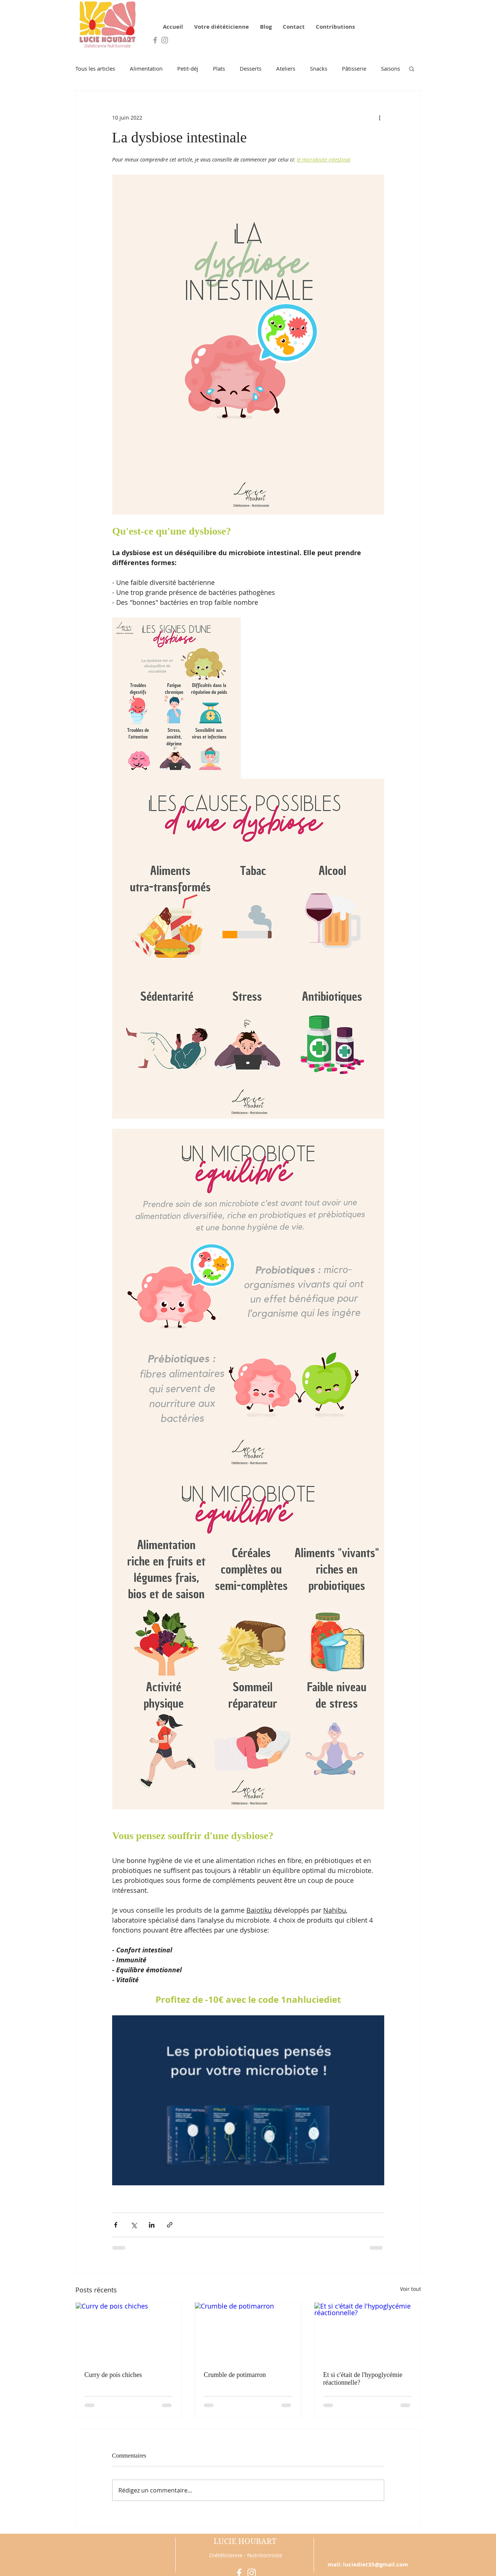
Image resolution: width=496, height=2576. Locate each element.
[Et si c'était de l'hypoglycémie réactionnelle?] (367, 2332)
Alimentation (146, 68)
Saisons (390, 68)
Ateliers (285, 68)
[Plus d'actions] (379, 117)
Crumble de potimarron (235, 2374)
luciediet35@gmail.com (375, 2564)
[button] (411, 68)
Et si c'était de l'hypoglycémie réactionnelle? (362, 2378)
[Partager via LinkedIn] (151, 2224)
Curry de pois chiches (113, 2374)
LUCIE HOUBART (245, 2541)
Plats (219, 68)
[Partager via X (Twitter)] (133, 2224)
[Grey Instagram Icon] (164, 40)
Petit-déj (187, 68)
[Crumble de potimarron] (248, 2332)
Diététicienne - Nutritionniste (245, 2555)
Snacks (318, 68)
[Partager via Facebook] (115, 2224)
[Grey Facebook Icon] (155, 40)
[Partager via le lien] (169, 2224)
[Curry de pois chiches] (129, 2332)
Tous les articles (95, 68)
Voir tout (410, 2288)
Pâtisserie (354, 68)
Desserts (250, 68)
